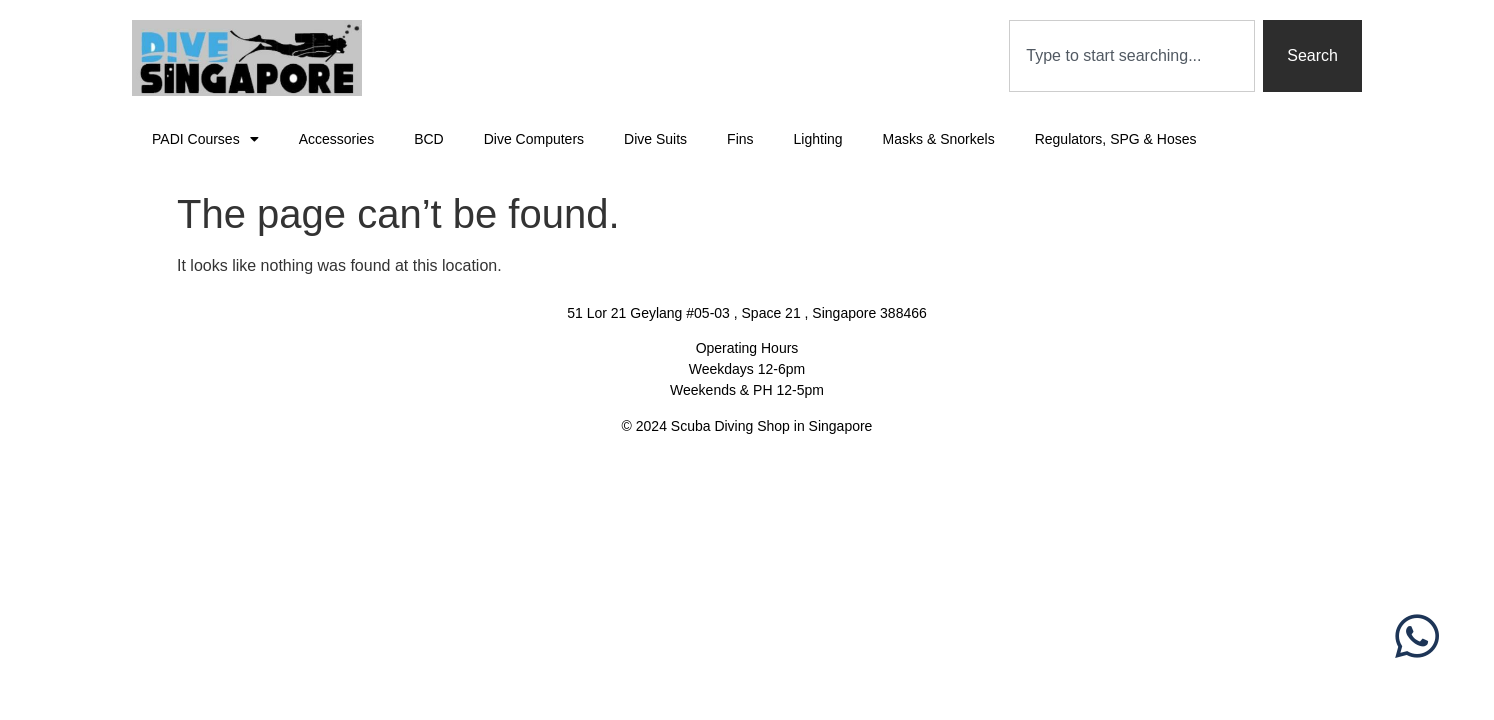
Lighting (818, 139)
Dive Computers (534, 139)
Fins (740, 139)
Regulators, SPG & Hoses (1116, 139)
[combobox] (1132, 56)
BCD (429, 139)
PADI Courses (205, 139)
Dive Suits (655, 139)
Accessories (336, 139)
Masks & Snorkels (939, 139)
